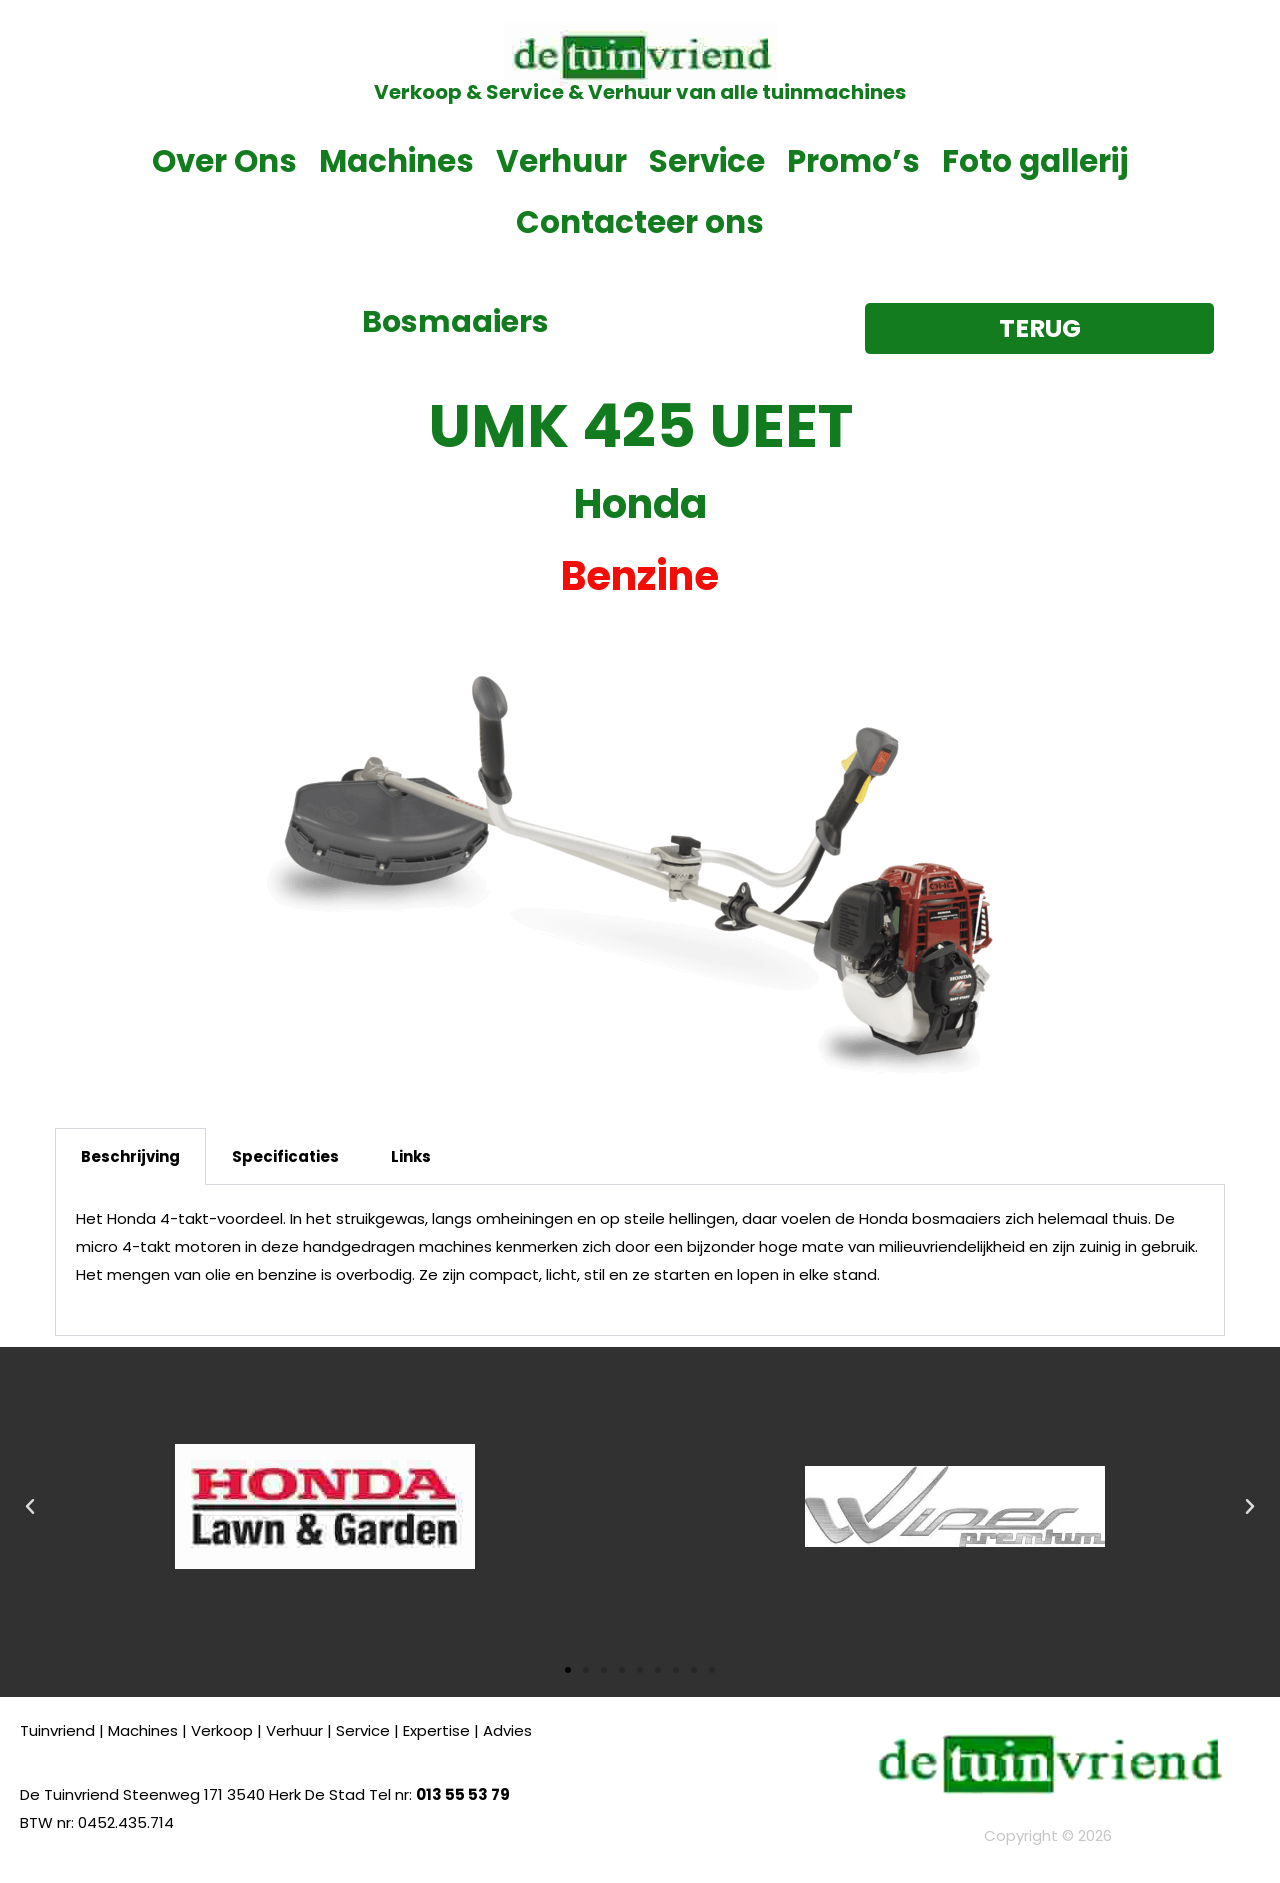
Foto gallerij (1035, 161)
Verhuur (561, 161)
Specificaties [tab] (285, 1156)
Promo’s (853, 161)
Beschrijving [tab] (130, 1156)
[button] (30, 1507)
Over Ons (224, 161)
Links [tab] (411, 1156)
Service (707, 161)
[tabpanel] (640, 1260)
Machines (396, 161)
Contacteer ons (640, 222)
